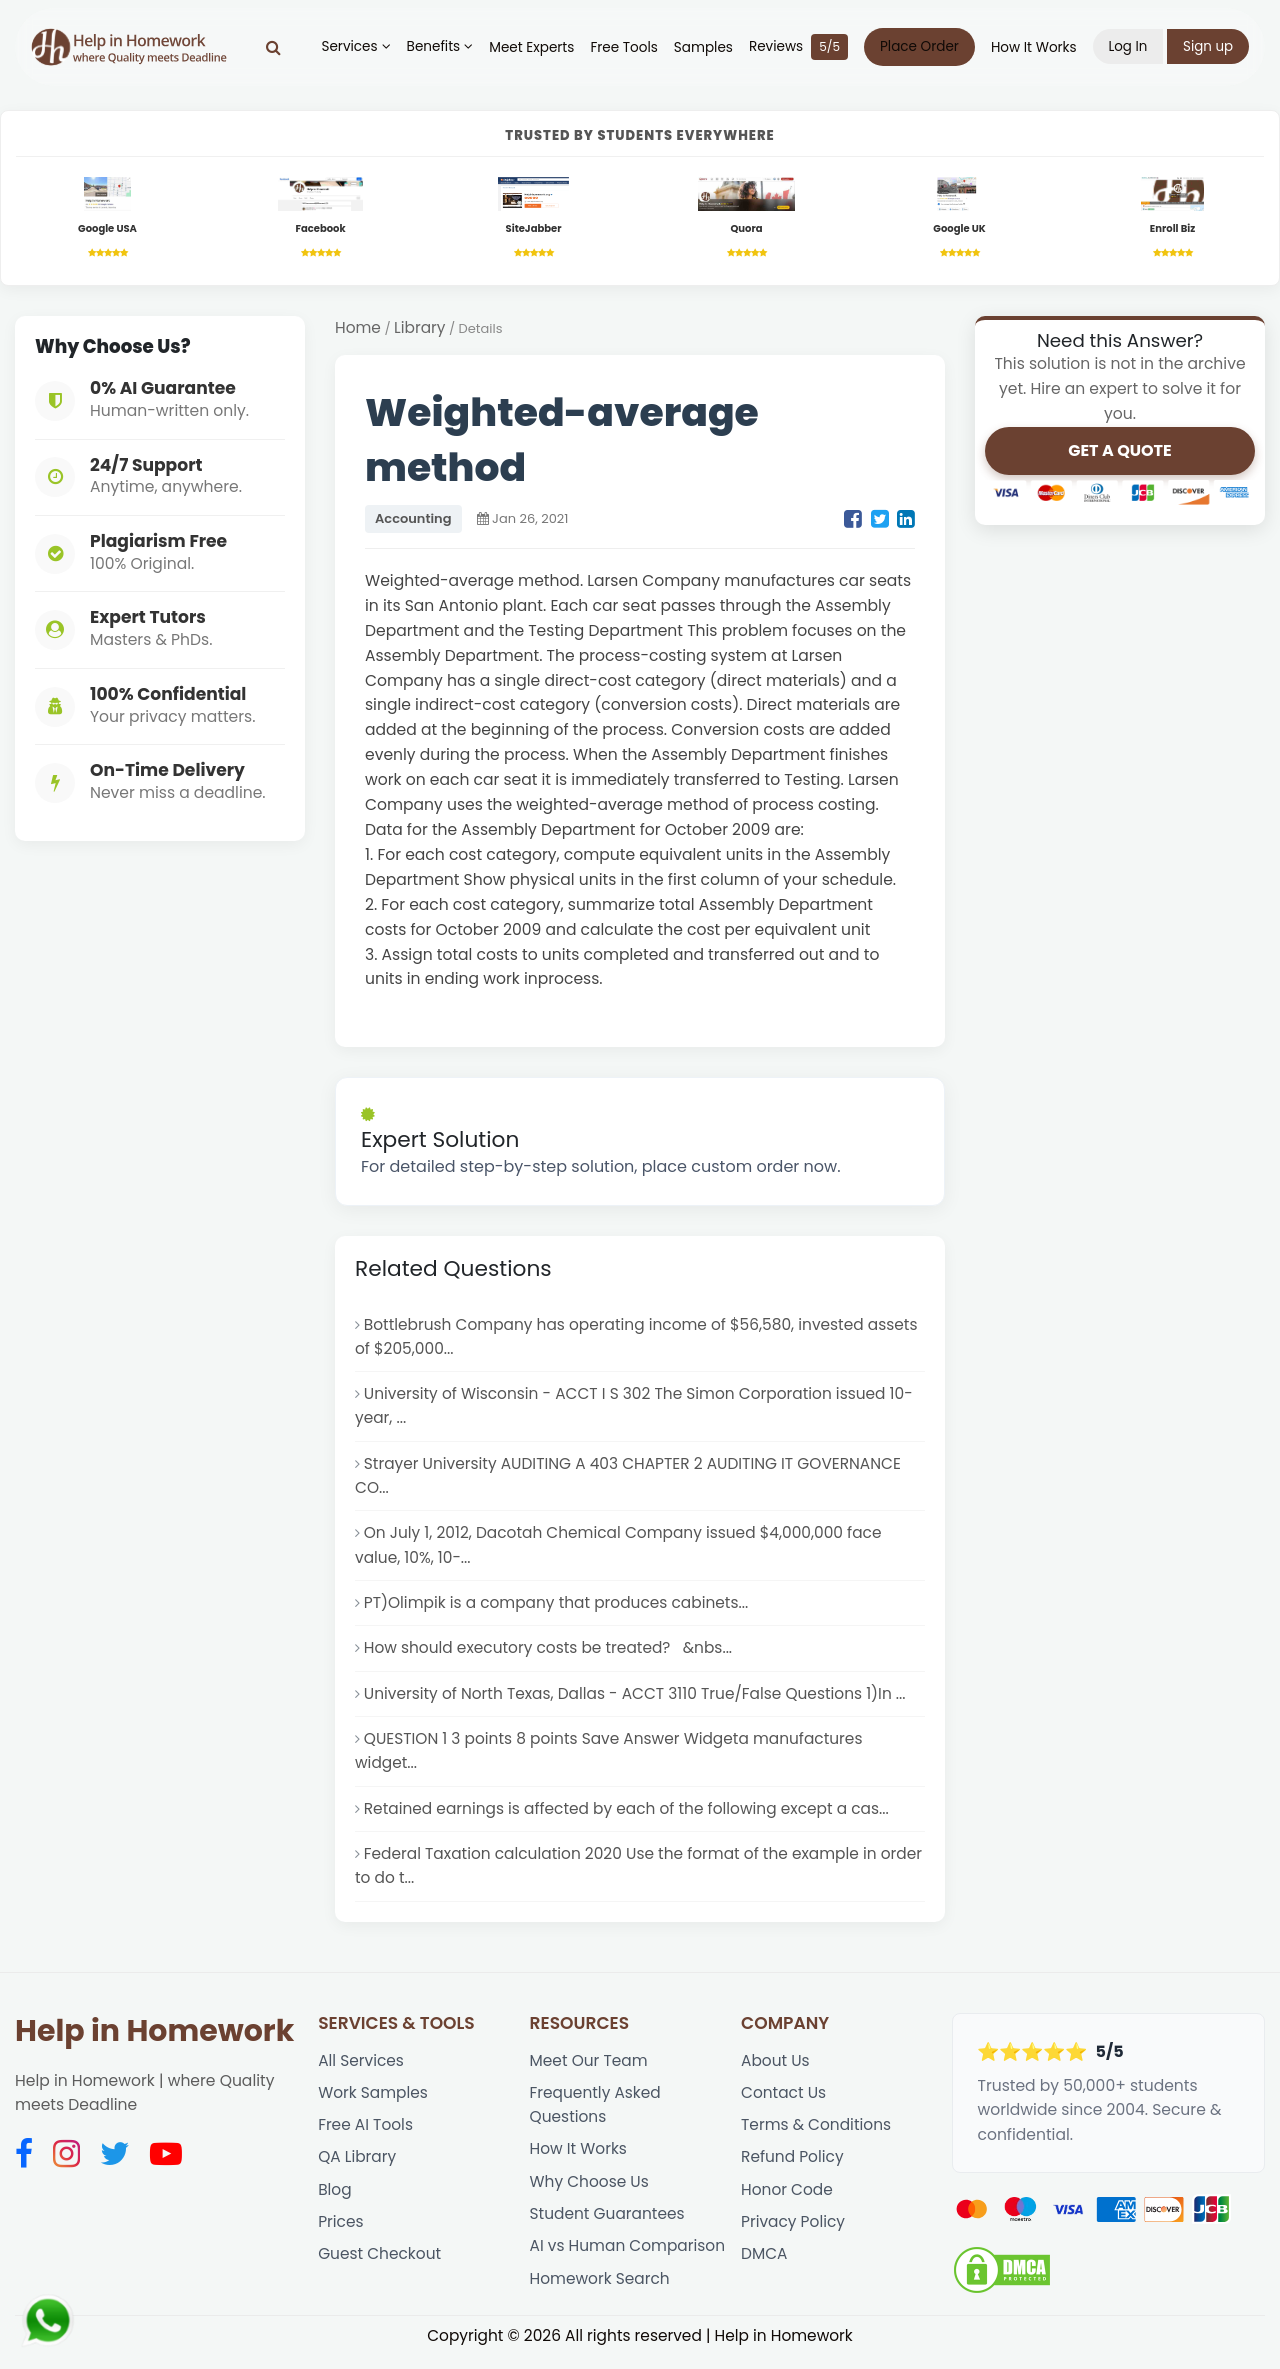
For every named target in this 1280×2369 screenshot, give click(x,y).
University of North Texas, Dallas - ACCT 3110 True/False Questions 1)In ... (638, 1700)
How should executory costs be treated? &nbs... (550, 1654)
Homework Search (601, 2293)
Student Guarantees (608, 2227)
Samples (702, 47)
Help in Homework (154, 2042)
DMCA (764, 2268)
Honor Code (787, 2202)
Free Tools (623, 47)
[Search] (273, 47)
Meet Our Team (589, 2071)
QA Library (357, 2170)
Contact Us (784, 2104)
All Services (361, 2071)
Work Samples (373, 2104)
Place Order (918, 46)
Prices (341, 2235)
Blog (335, 2202)
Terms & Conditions (817, 2137)
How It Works (1033, 47)
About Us (775, 2071)
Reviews (797, 47)
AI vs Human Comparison (629, 2260)
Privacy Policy (793, 2235)
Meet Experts (531, 47)
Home (358, 328)
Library (421, 328)
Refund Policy (793, 2170)
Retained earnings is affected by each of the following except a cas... (629, 1817)
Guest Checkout (380, 2268)
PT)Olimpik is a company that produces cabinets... (558, 1609)
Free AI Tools (366, 2137)
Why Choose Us (590, 2194)
